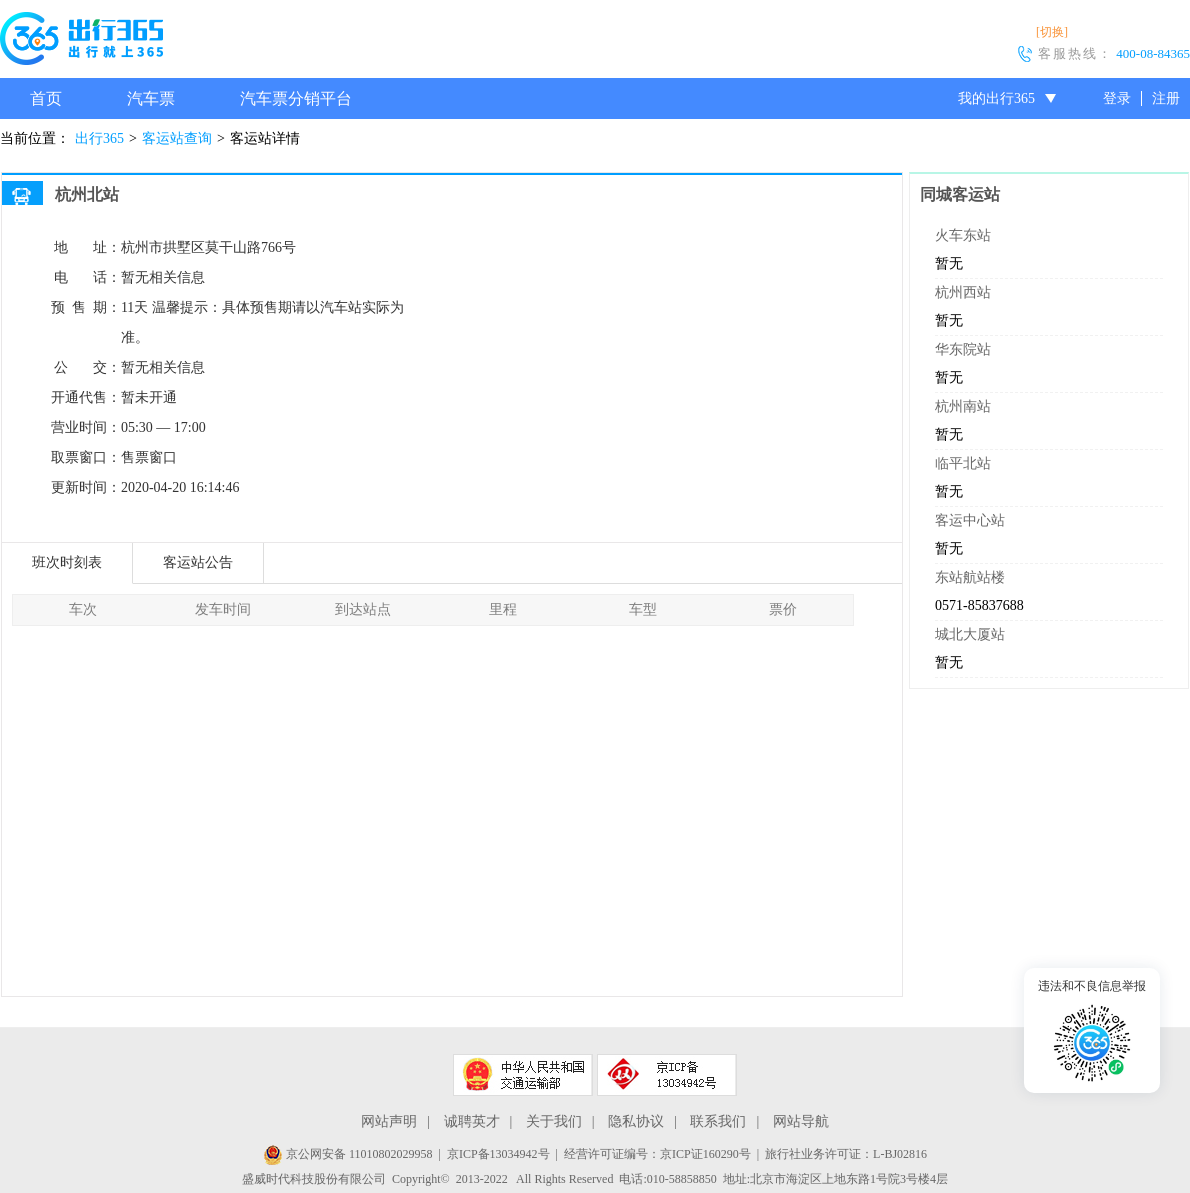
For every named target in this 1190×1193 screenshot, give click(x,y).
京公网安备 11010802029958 (348, 1154)
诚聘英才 (472, 1121)
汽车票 (151, 98)
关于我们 (554, 1121)
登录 (1117, 98)
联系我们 (718, 1121)
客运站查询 (177, 138)
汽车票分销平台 (296, 98)
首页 (46, 98)
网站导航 (801, 1121)
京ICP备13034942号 (498, 1154)
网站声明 (389, 1121)
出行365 (99, 138)
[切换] (1052, 32)
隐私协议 (636, 1121)
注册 (1166, 98)
